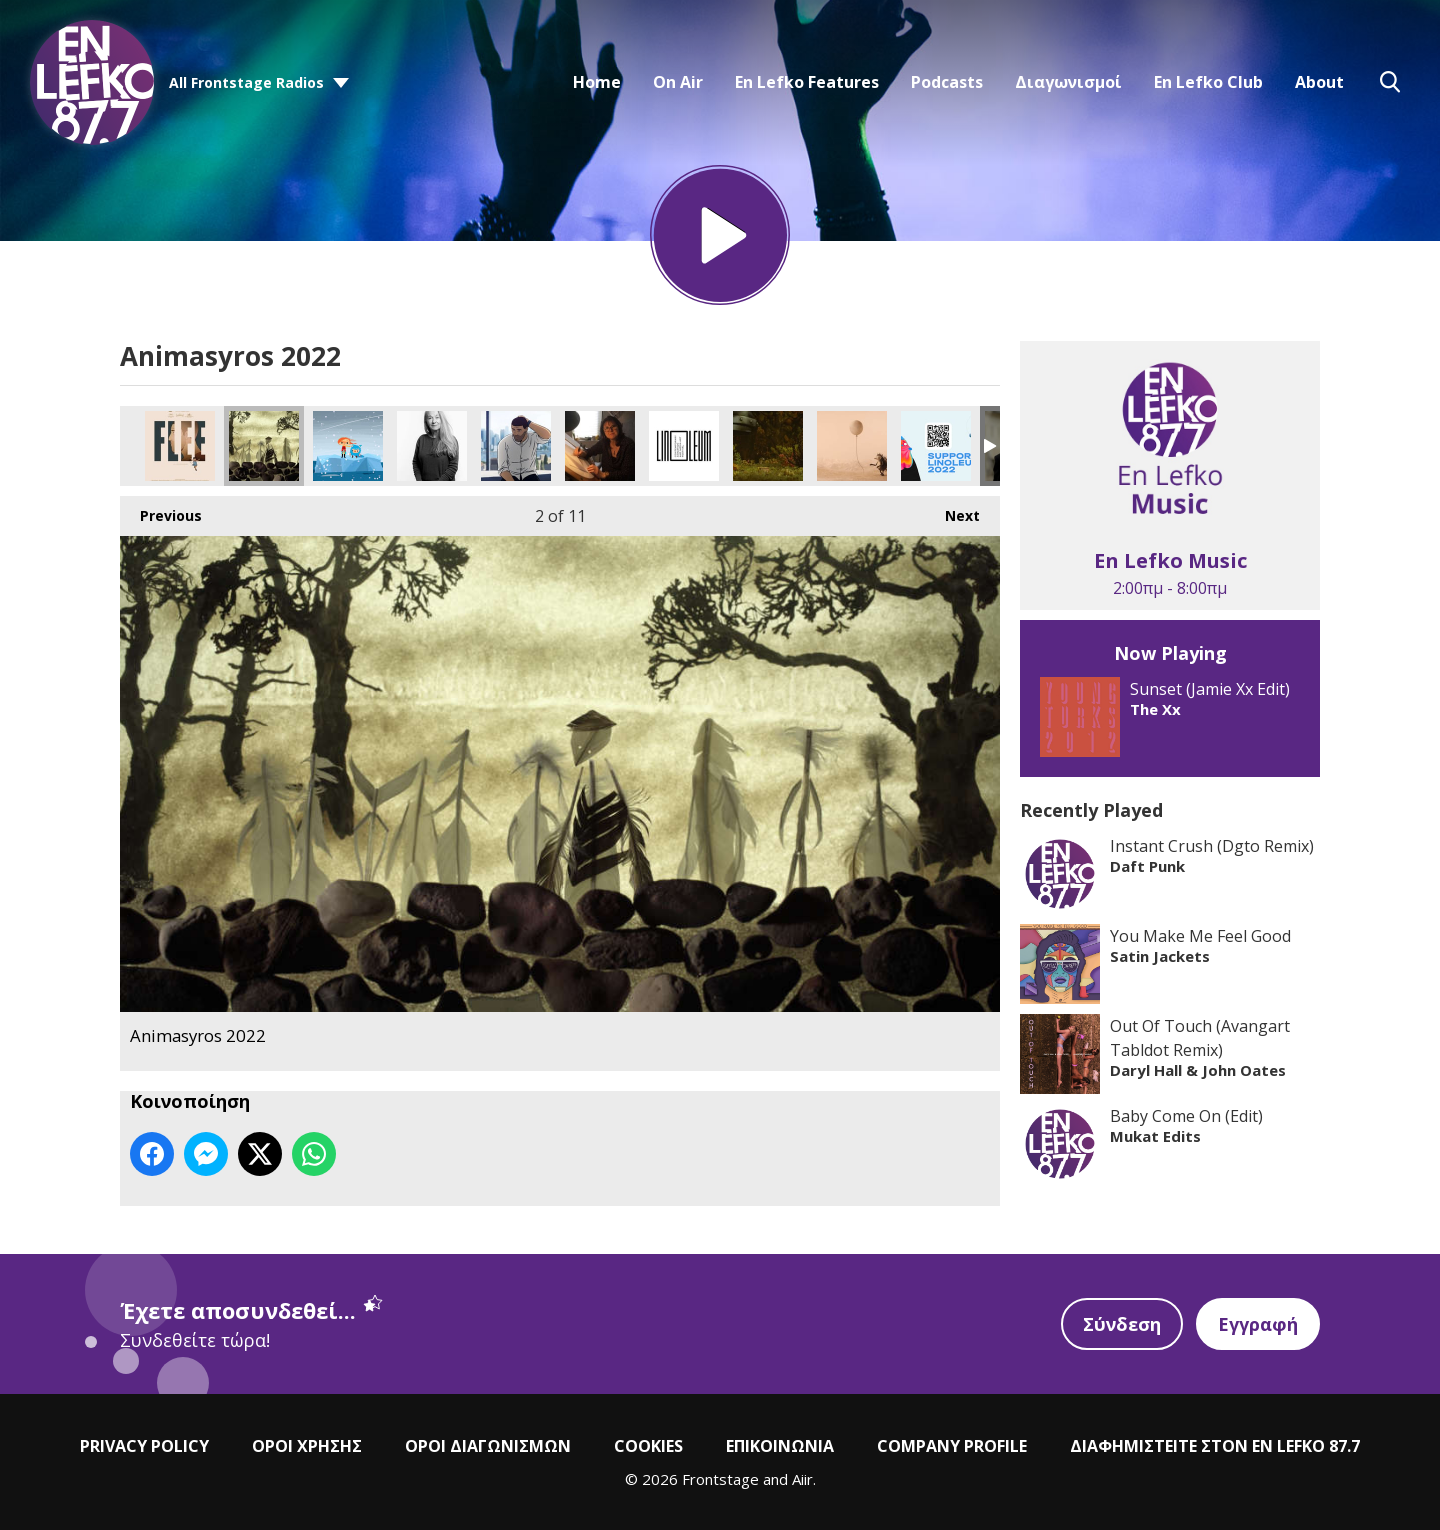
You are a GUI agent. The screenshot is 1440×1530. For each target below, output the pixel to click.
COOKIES (648, 1446)
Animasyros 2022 (180, 446)
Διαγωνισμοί (1068, 82)
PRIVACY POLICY (144, 1446)
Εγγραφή (1258, 1324)
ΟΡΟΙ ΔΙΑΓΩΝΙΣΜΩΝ (488, 1446)
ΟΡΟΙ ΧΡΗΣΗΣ (307, 1446)
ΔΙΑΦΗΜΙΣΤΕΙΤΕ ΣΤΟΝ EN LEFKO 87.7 (1215, 1446)
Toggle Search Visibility (1390, 82)
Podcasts (947, 82)
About (1319, 82)
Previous (161, 510)
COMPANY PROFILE (952, 1446)
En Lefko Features (807, 82)
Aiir (802, 1479)
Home (597, 82)
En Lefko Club (1208, 82)
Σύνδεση (1122, 1324)
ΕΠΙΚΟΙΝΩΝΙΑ (780, 1446)
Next (952, 510)
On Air (678, 82)
